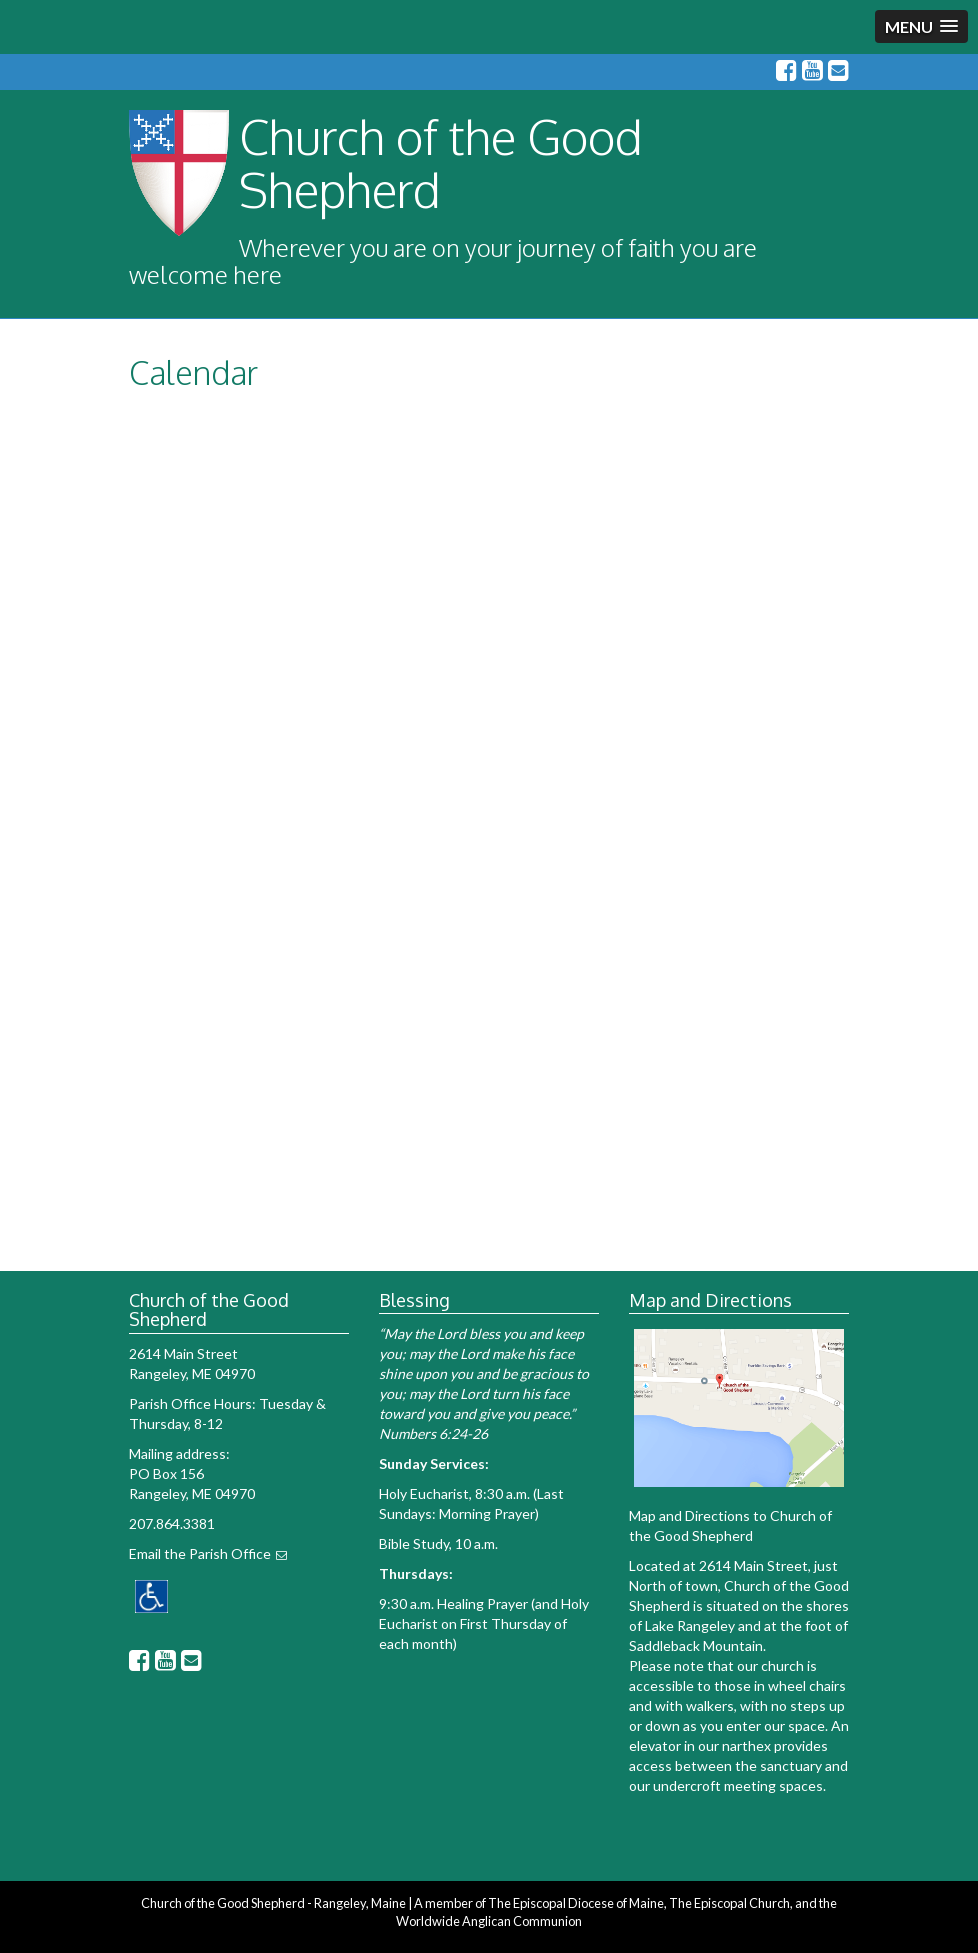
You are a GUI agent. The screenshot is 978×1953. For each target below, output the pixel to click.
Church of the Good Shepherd (441, 162)
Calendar (193, 372)
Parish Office (230, 1553)
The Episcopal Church (729, 1903)
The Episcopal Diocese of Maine (576, 1903)
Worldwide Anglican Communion (489, 1921)
